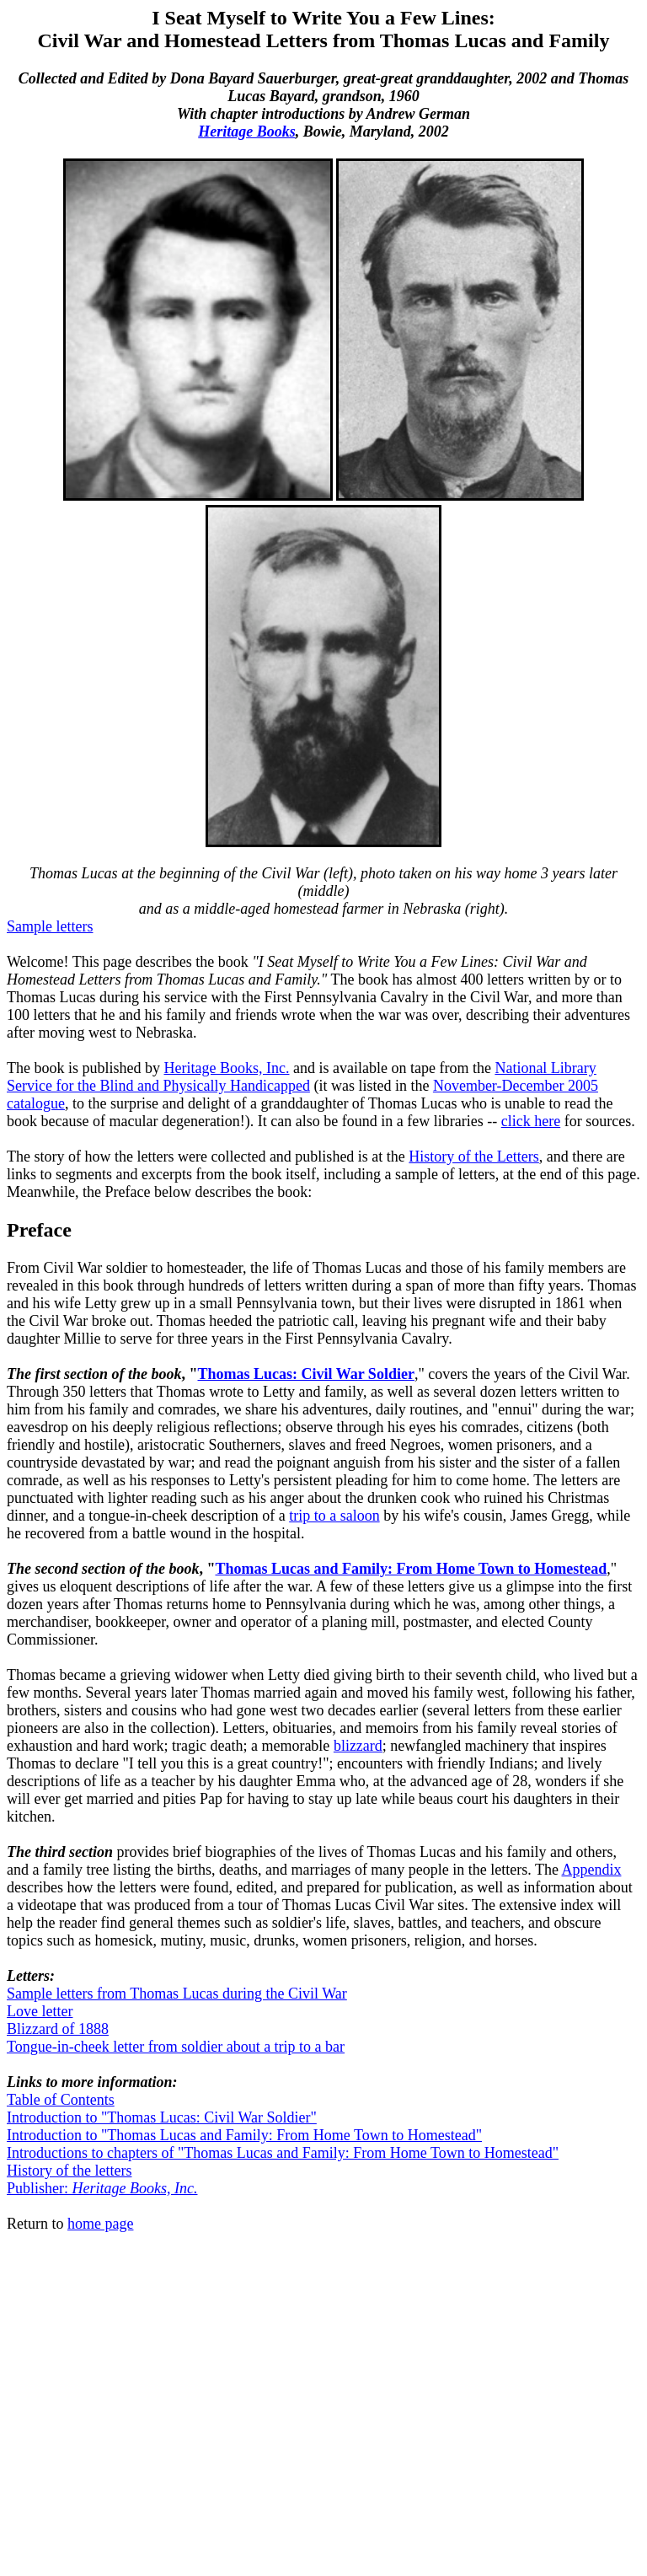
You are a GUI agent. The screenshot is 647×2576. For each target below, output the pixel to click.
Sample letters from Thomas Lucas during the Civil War (177, 1993)
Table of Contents (61, 2099)
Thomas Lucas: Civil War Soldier (306, 1374)
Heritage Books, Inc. (227, 1068)
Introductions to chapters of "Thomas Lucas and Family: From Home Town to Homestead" (283, 2152)
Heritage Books (247, 131)
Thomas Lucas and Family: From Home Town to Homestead (411, 1568)
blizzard (358, 1745)
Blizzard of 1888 (58, 2029)
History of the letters (69, 2170)
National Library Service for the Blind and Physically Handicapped (301, 1077)
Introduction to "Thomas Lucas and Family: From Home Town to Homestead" (244, 2135)
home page (100, 2223)
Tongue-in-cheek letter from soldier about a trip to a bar (176, 2046)
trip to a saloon (334, 1515)
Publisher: (102, 2188)
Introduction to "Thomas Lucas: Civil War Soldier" (162, 2117)
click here (530, 1121)
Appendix (591, 1869)
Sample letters (50, 926)
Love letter (39, 2011)
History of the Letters (473, 1156)
